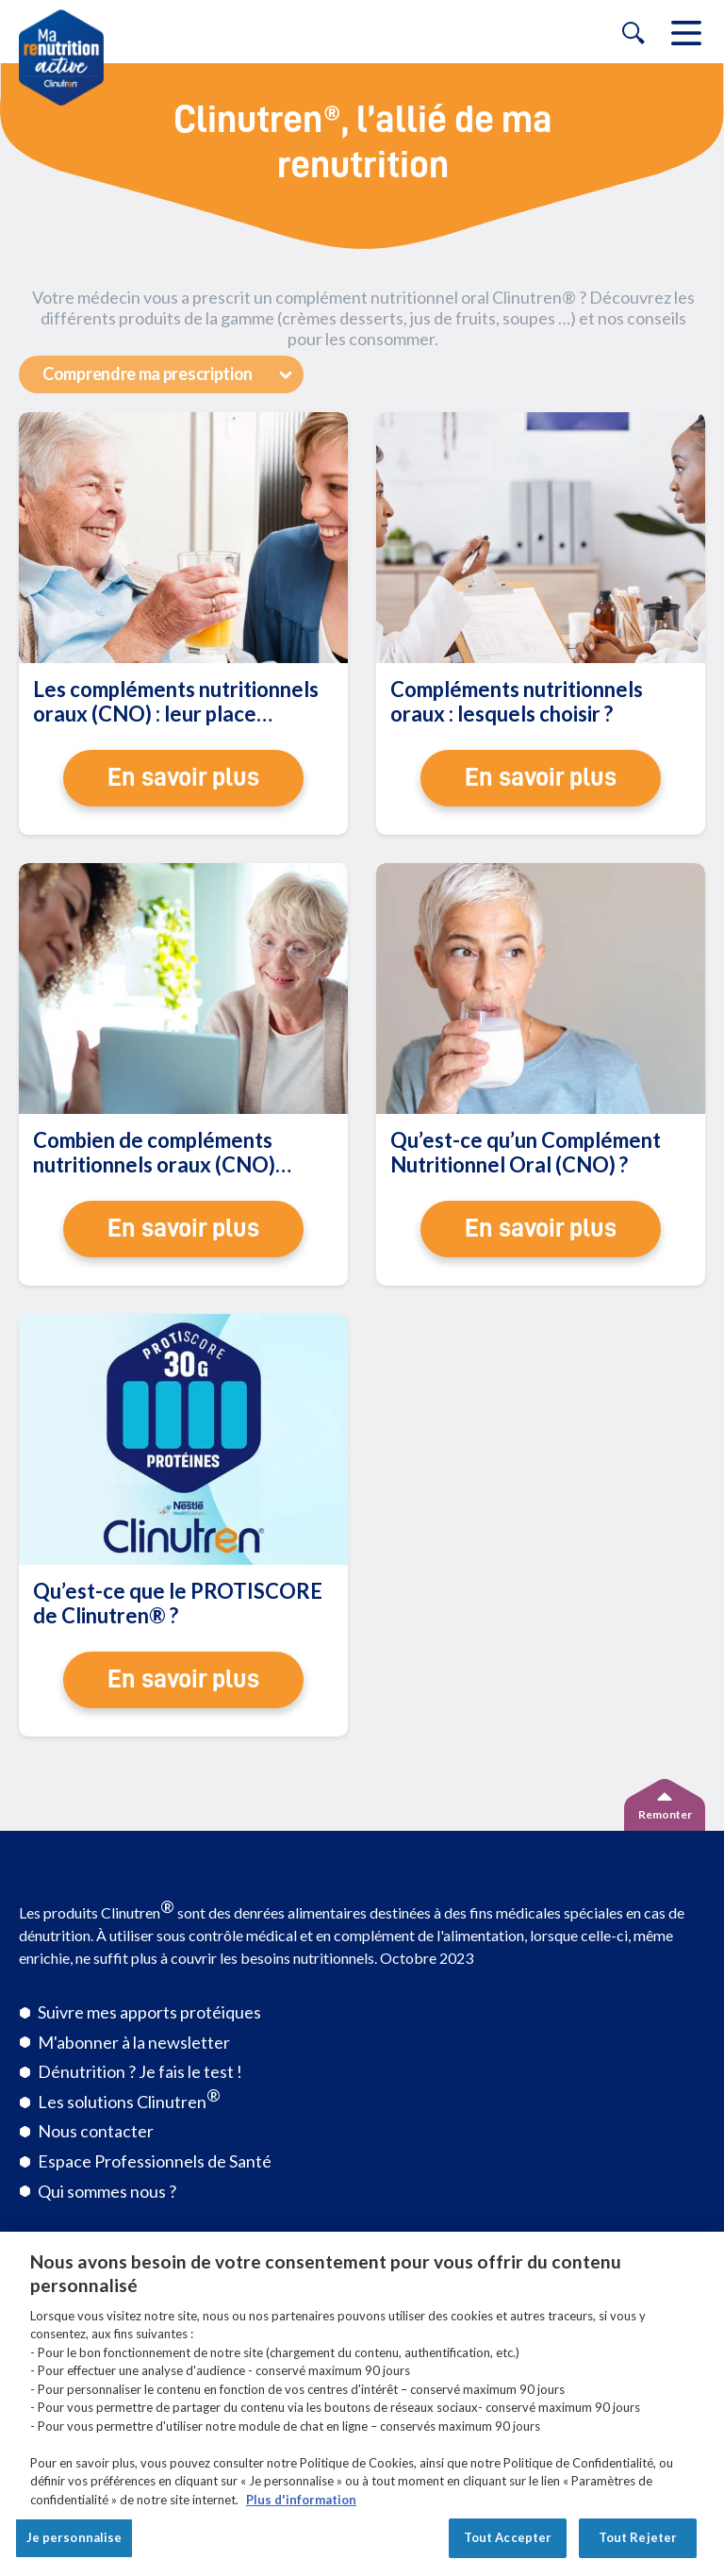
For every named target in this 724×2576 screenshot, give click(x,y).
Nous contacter (96, 2130)
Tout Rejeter (638, 2537)
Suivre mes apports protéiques (149, 2012)
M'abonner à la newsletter (134, 2042)
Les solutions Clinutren (129, 2098)
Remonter (665, 1814)
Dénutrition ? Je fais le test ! (140, 2071)
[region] (362, 2404)
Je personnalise (74, 2537)
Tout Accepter (508, 2537)
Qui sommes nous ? (107, 2191)
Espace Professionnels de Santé (155, 2161)
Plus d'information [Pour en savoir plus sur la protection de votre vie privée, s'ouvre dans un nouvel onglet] (301, 2499)
